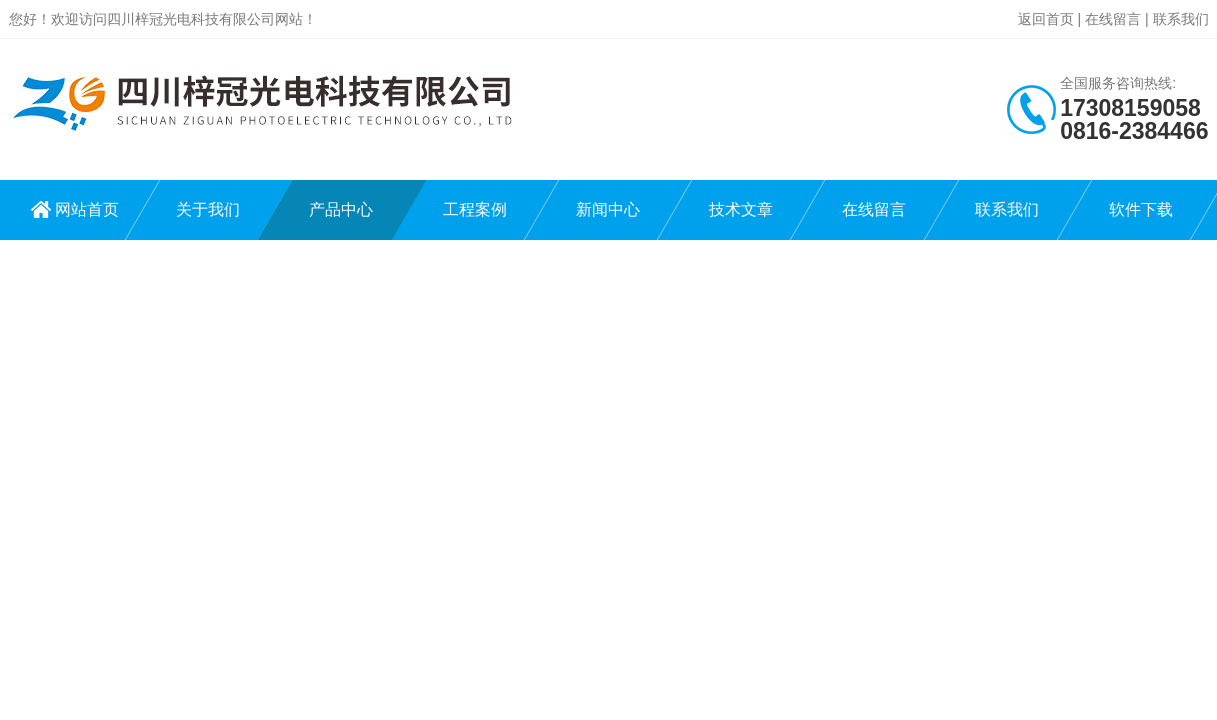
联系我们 (1181, 19)
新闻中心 (608, 209)
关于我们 (208, 209)
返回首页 (1046, 19)
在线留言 (1113, 19)
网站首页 (87, 209)
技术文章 (741, 209)
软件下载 (1141, 209)
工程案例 (475, 209)
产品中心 (341, 209)
